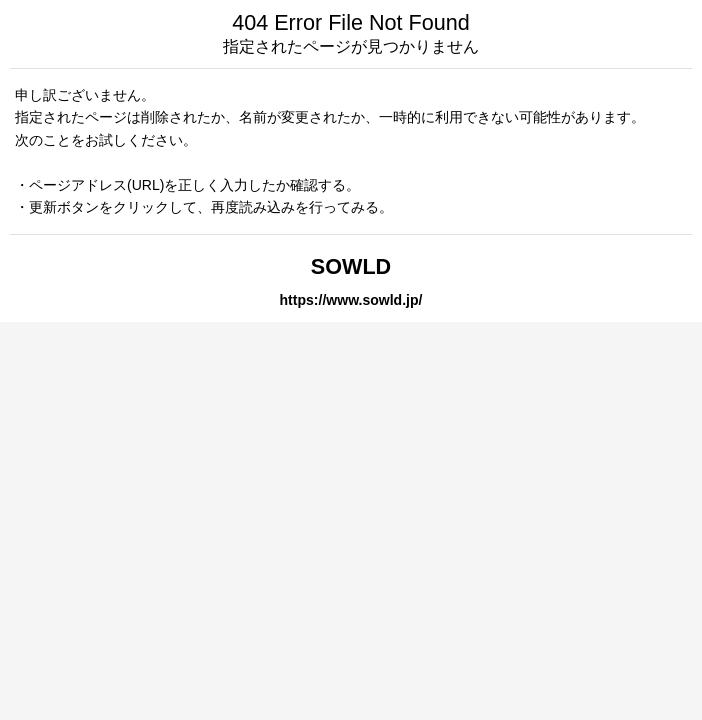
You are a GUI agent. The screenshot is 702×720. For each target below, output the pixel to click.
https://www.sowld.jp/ (351, 300)
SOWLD (351, 266)
